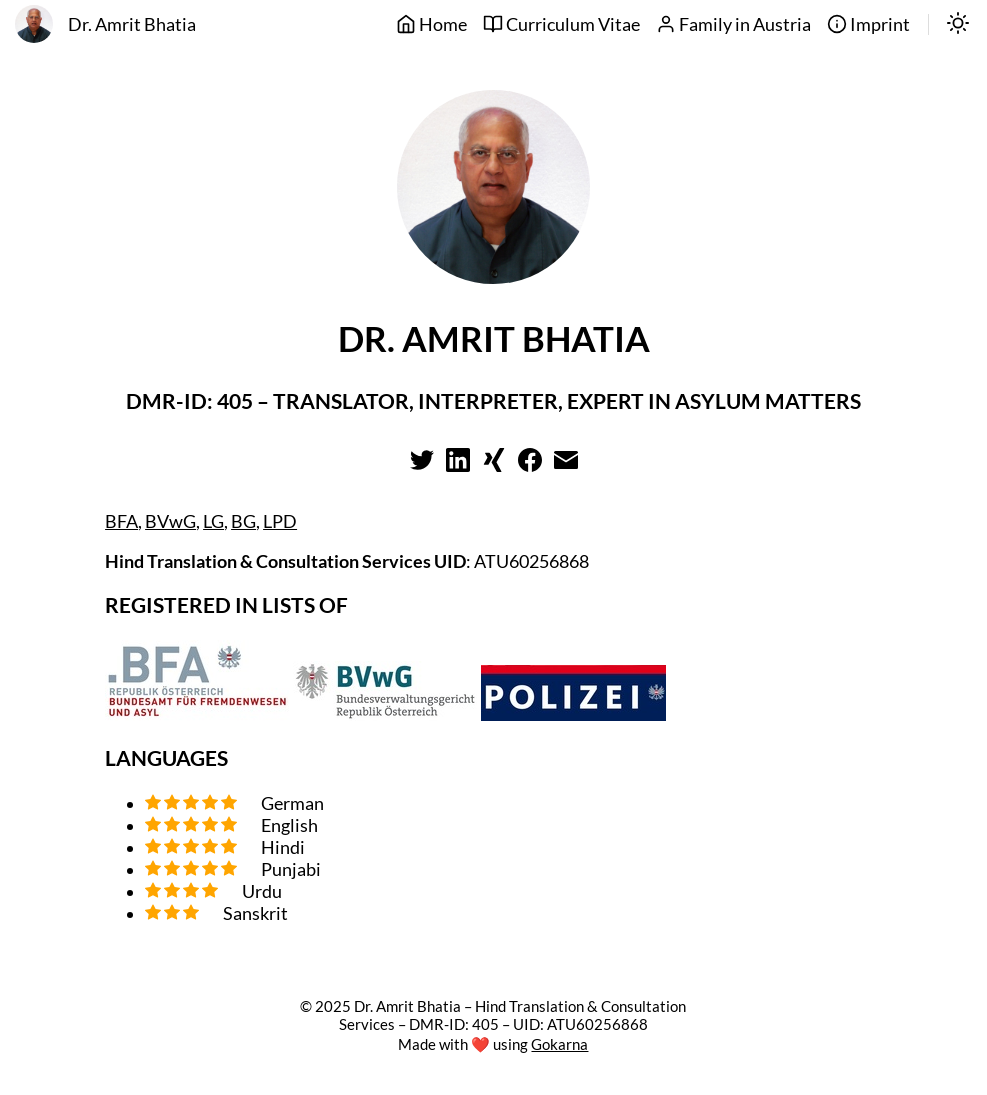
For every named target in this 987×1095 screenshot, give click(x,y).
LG (213, 521)
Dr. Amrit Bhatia (132, 24)
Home (431, 24)
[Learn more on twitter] (422, 465)
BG (243, 521)
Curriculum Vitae (561, 24)
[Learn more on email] (566, 465)
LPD (280, 521)
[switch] (958, 25)
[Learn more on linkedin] (458, 465)
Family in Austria (733, 24)
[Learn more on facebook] (530, 465)
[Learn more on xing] (494, 465)
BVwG (170, 521)
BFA (121, 521)
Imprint (868, 24)
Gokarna (559, 1044)
